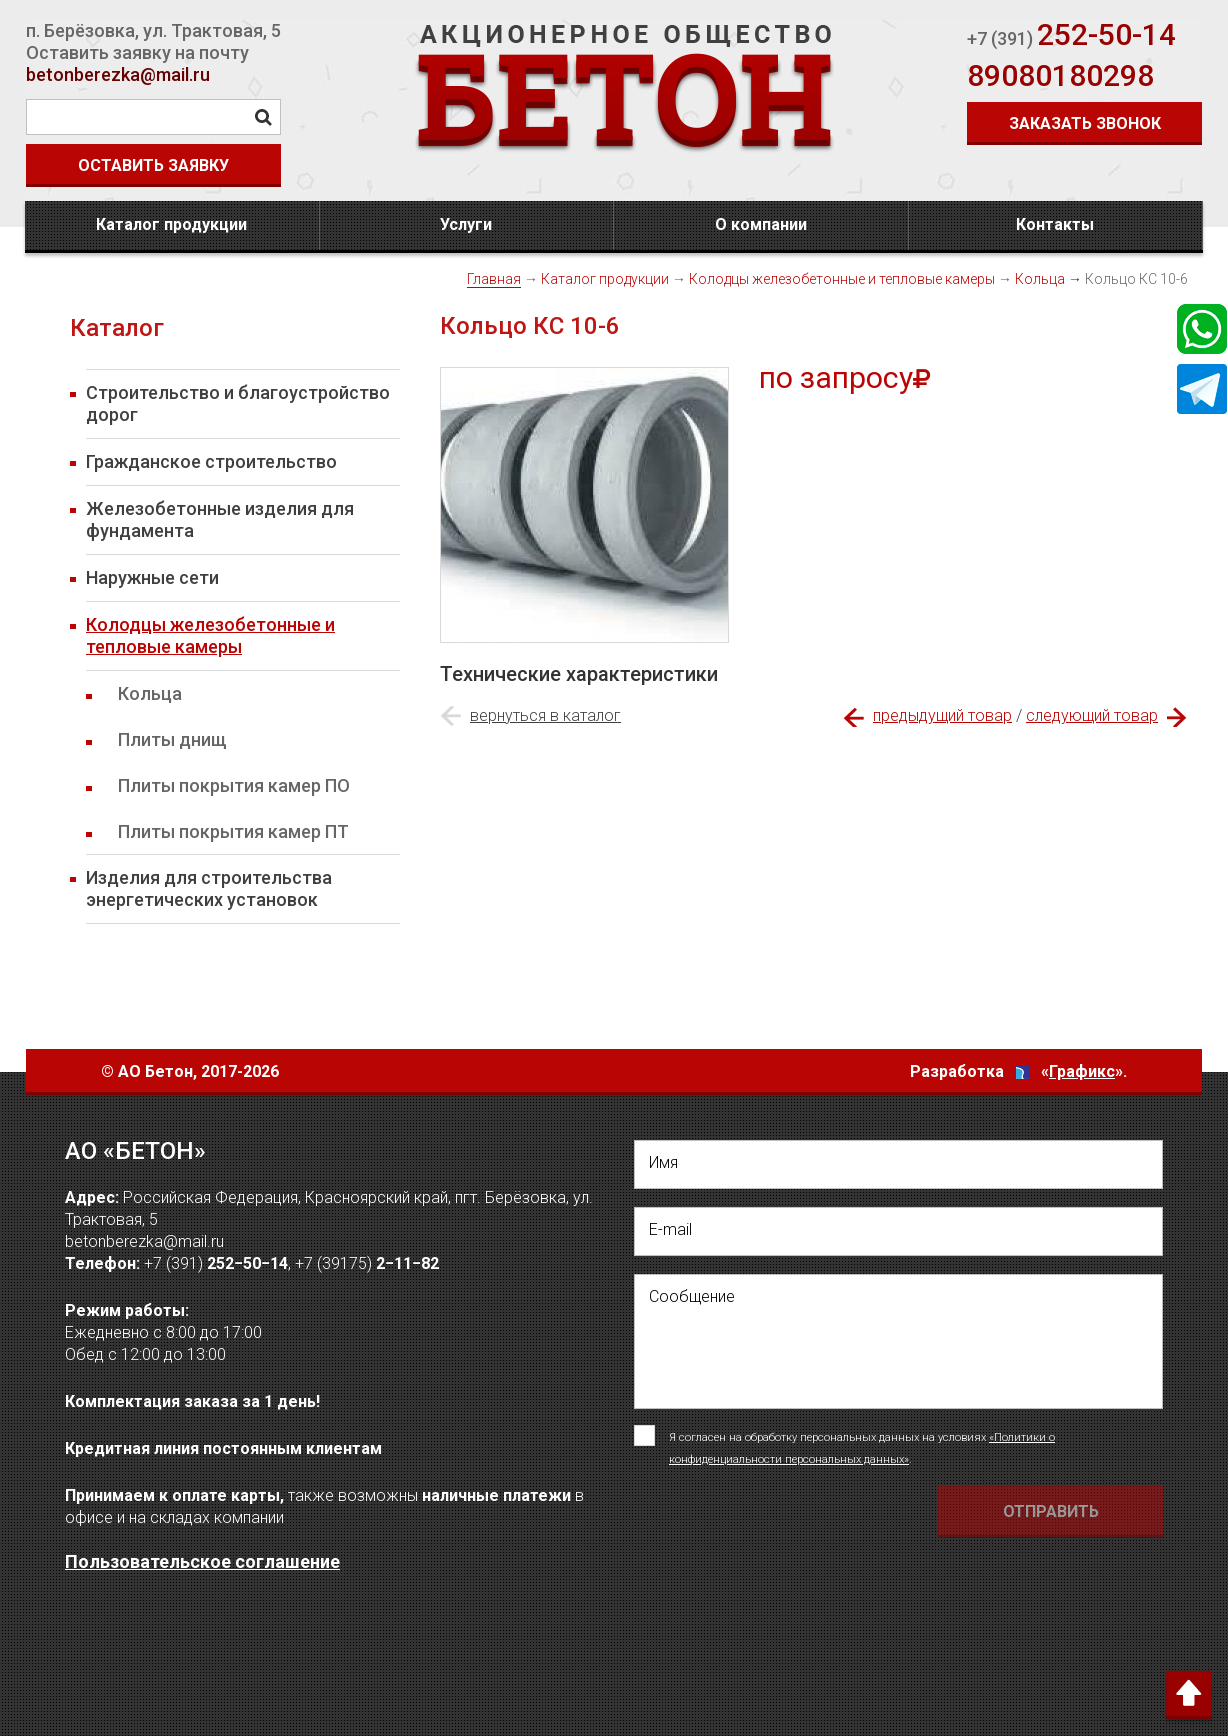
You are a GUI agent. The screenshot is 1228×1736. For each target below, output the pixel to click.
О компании (761, 224)
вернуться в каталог (545, 715)
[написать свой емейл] (898, 1231)
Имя (663, 1162)
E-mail (670, 1229)
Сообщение (692, 1296)
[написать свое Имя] (898, 1164)
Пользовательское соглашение (202, 1561)
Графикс (1082, 1071)
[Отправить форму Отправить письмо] (1050, 1511)
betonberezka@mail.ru (118, 74)
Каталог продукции (171, 224)
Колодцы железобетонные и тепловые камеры (842, 279)
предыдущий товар (942, 715)
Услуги (466, 224)
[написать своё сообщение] (898, 1341)
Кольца (1040, 279)
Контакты (1055, 224)
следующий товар (1092, 715)
